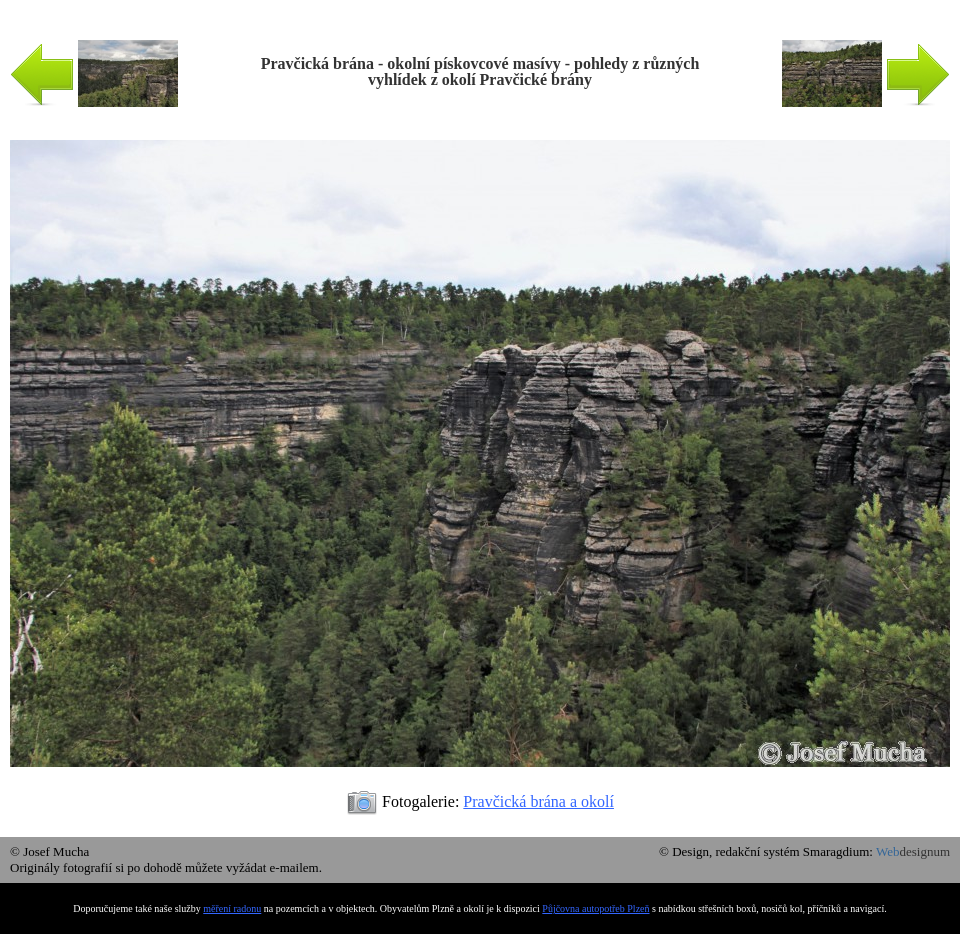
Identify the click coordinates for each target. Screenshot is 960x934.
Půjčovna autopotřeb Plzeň (595, 908)
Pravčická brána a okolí (538, 801)
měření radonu (232, 908)
